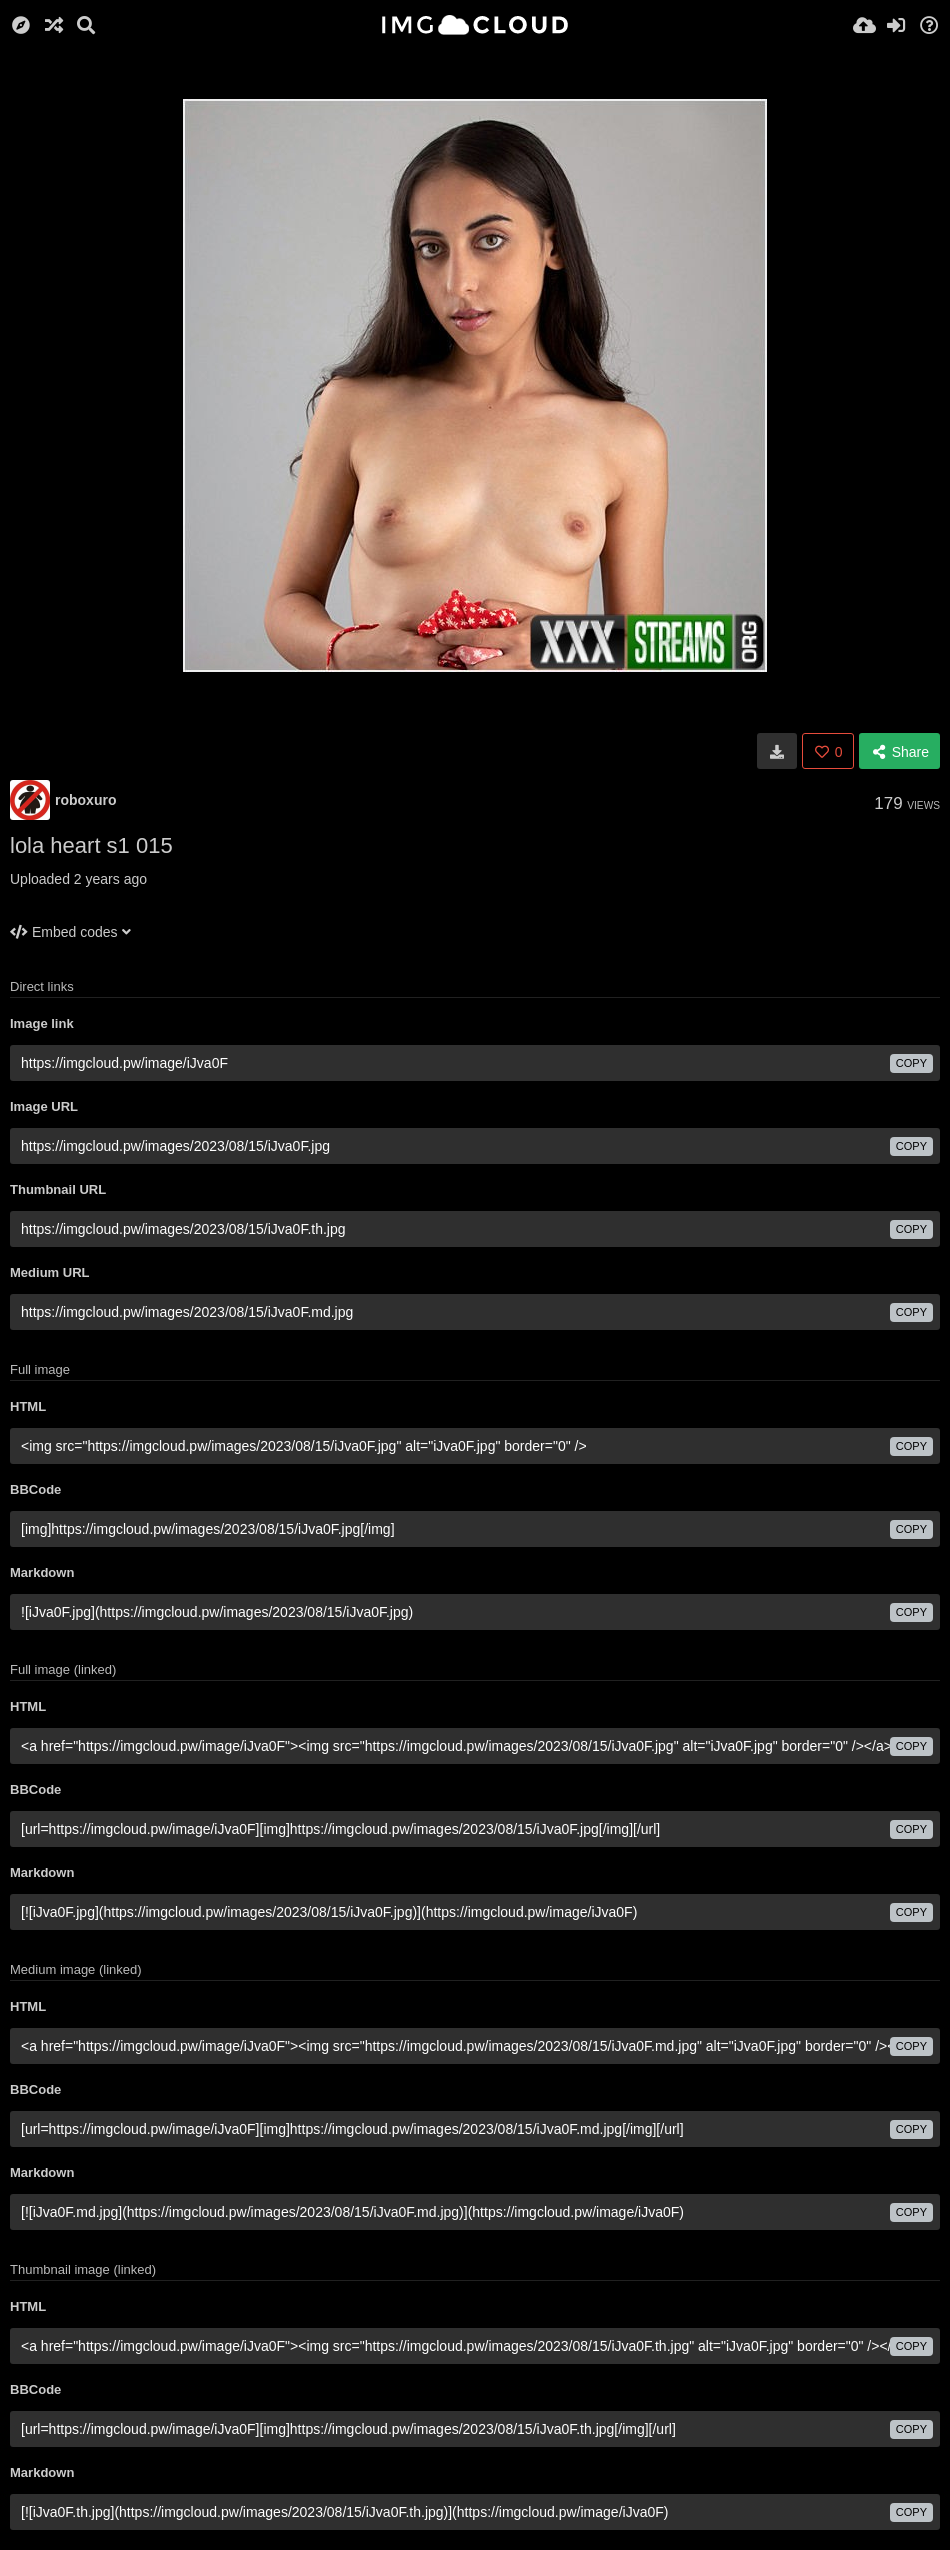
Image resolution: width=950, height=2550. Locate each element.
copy (911, 1063)
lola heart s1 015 (91, 845)
